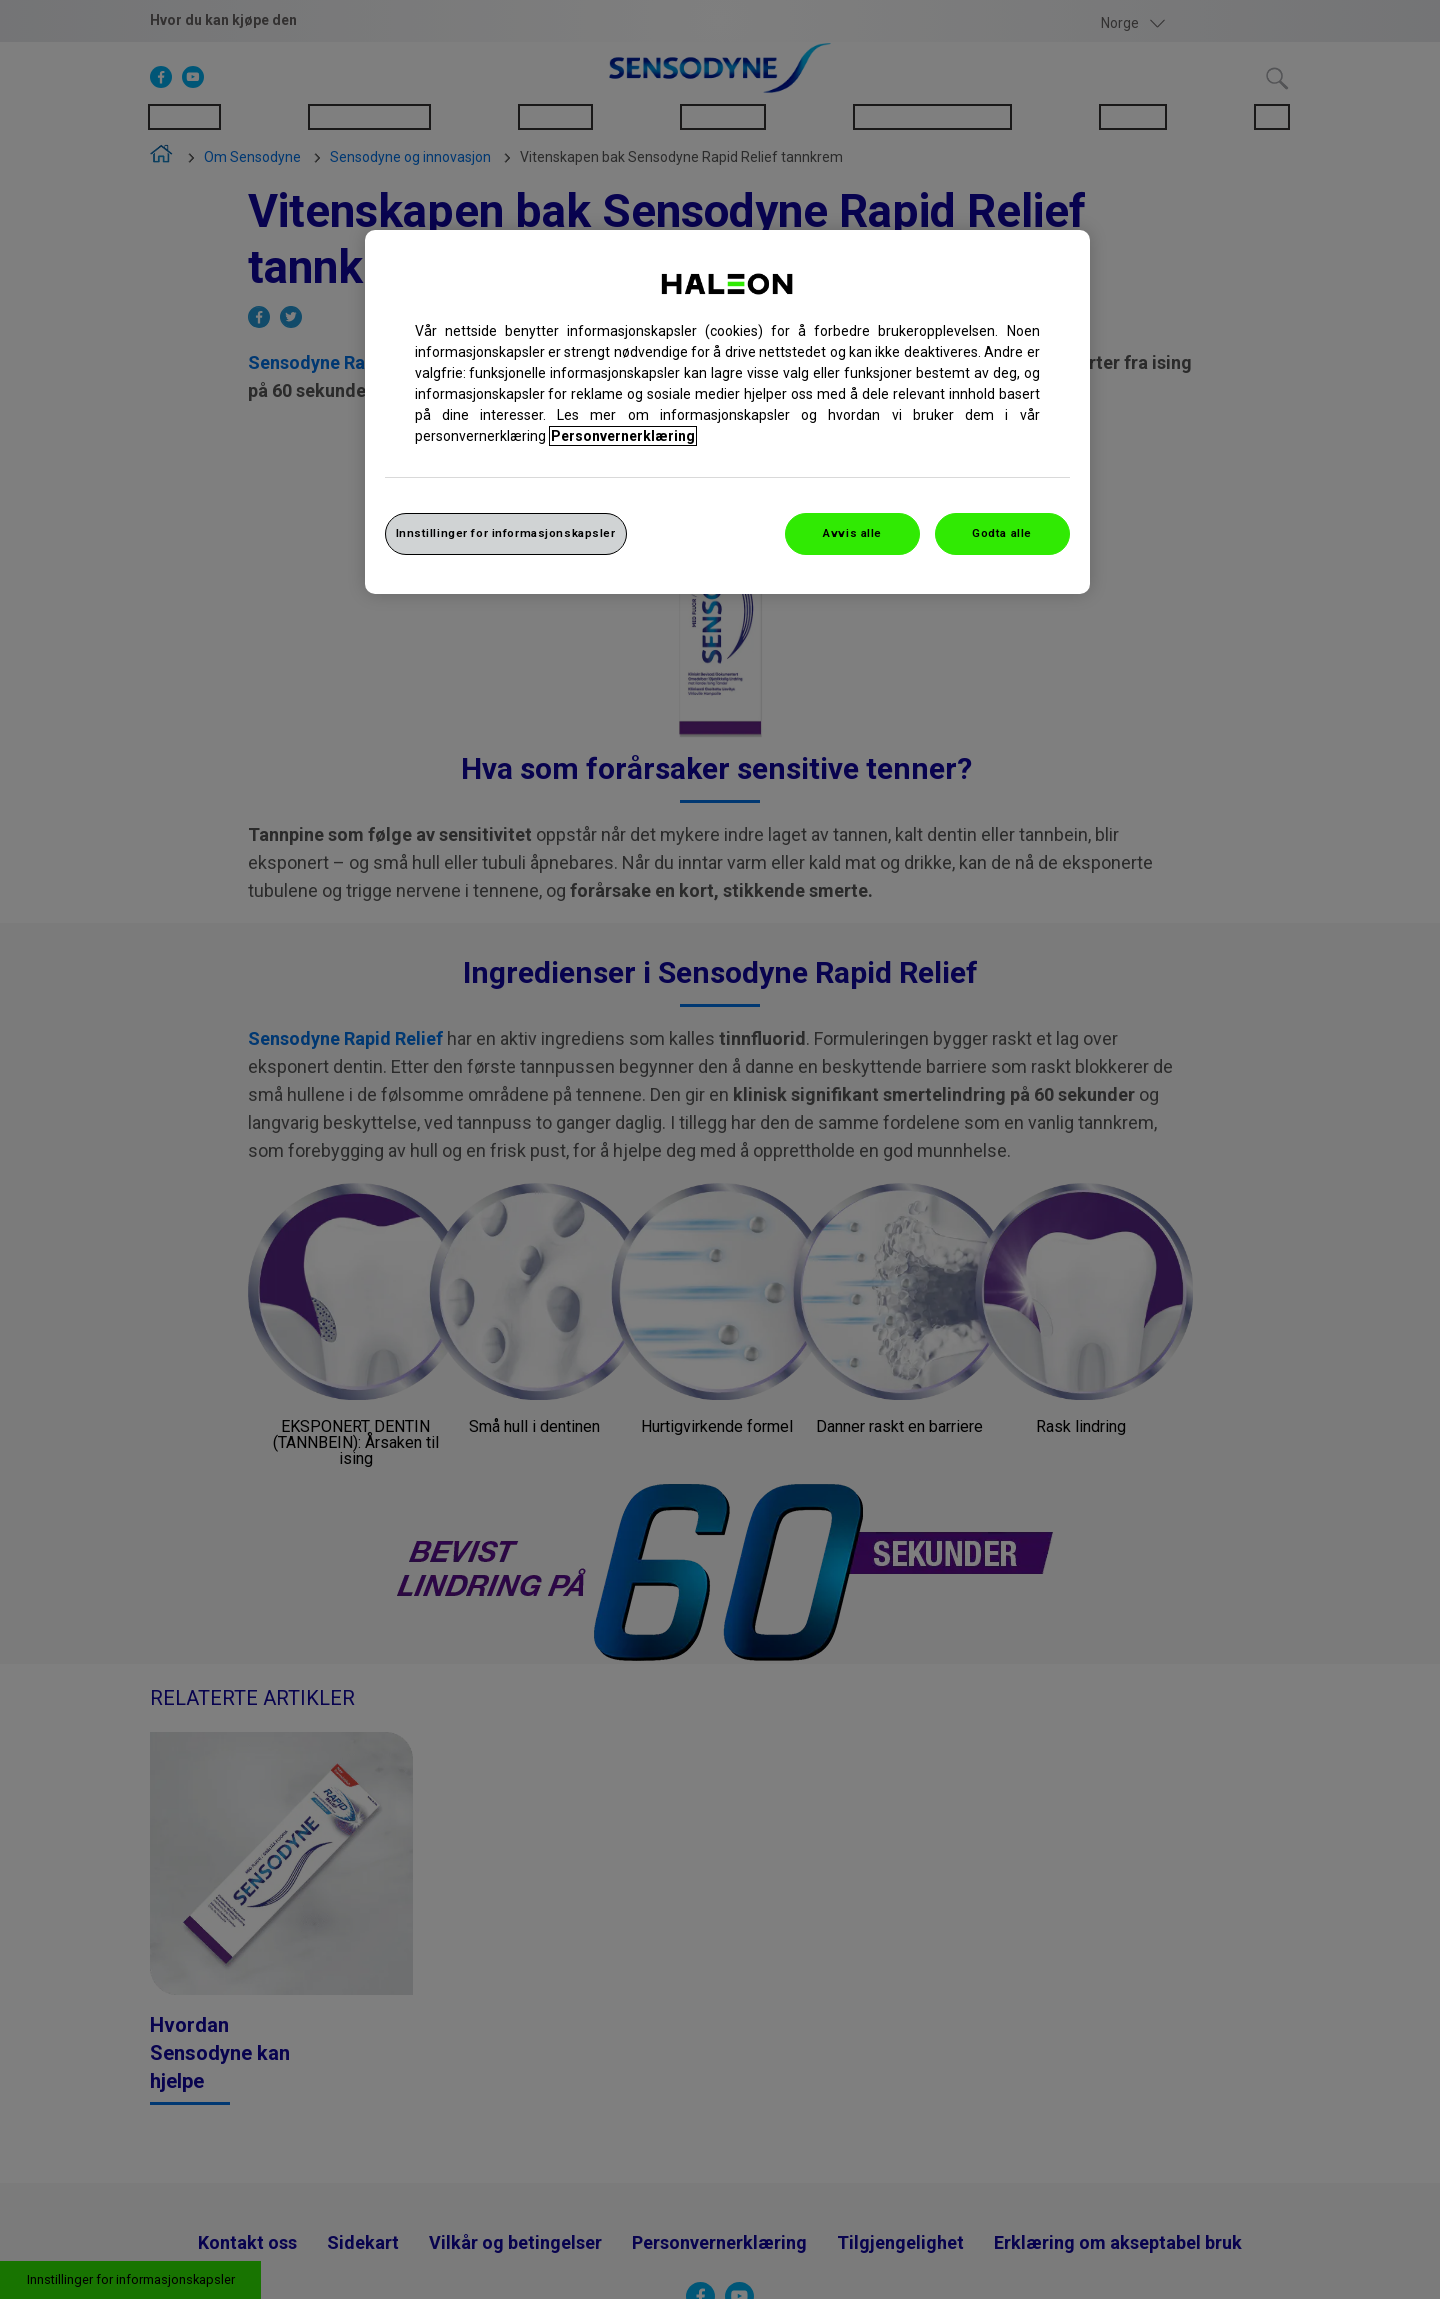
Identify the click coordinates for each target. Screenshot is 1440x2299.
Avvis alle (852, 533)
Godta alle (1002, 533)
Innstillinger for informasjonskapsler (506, 533)
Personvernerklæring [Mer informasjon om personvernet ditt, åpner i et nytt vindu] (623, 436)
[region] (727, 412)
